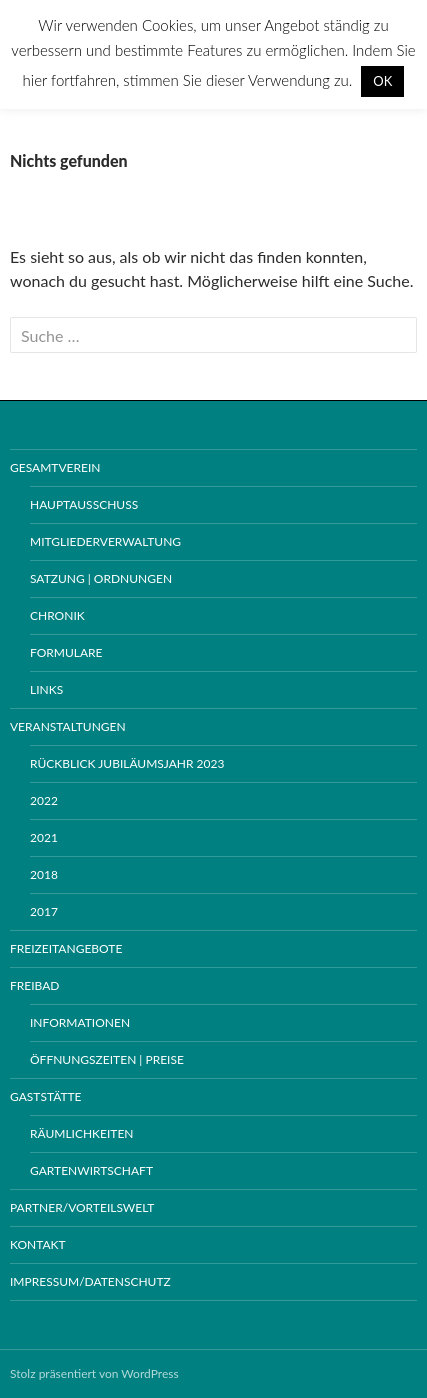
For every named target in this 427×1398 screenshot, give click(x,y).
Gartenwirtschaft (91, 1170)
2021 (44, 837)
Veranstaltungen (68, 726)
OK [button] (382, 81)
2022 (44, 800)
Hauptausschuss (84, 504)
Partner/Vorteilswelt (82, 1207)
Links (46, 689)
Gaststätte (46, 1096)
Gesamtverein (55, 467)
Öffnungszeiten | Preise (107, 1059)
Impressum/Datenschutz (90, 1281)
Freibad (34, 985)
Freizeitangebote (66, 948)
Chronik (57, 615)
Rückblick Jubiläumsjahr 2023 (127, 763)
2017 (44, 911)
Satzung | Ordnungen (101, 578)
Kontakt (38, 1244)
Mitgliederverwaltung (105, 541)
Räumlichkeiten (82, 1133)
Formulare (66, 652)
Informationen (80, 1022)
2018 (44, 874)
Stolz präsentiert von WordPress (94, 1373)
